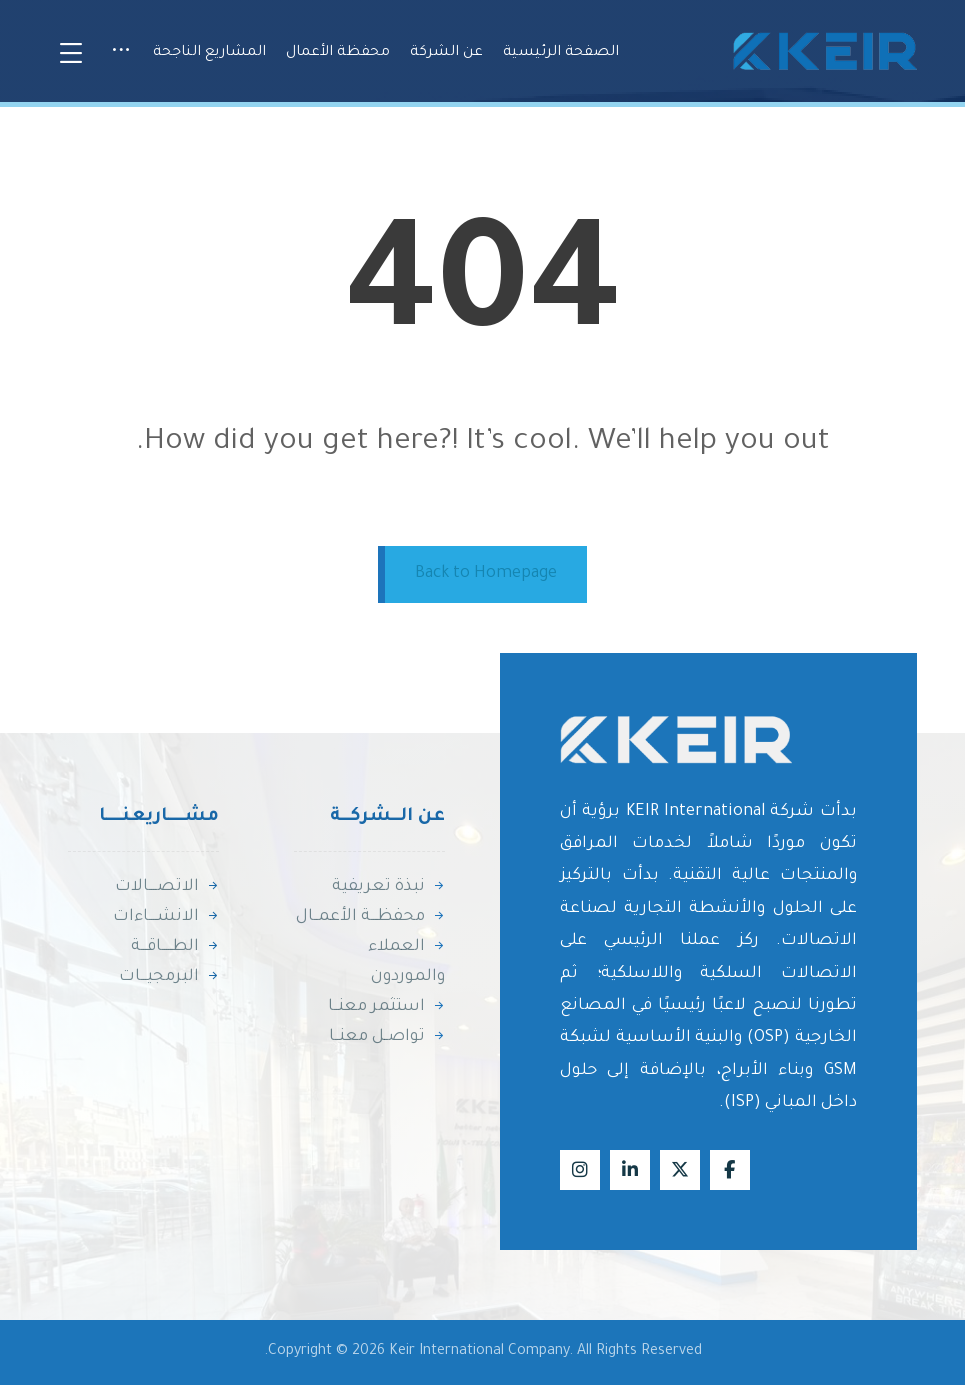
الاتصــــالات (167, 887)
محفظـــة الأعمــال (370, 917)
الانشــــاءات (166, 917)
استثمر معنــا (386, 1007)
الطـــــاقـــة (175, 947)
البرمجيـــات (169, 977)
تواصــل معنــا (387, 1037)
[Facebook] (730, 1170)
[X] (680, 1170)
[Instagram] (580, 1170)
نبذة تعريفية (388, 887)
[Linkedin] (630, 1170)
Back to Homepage (486, 574)
